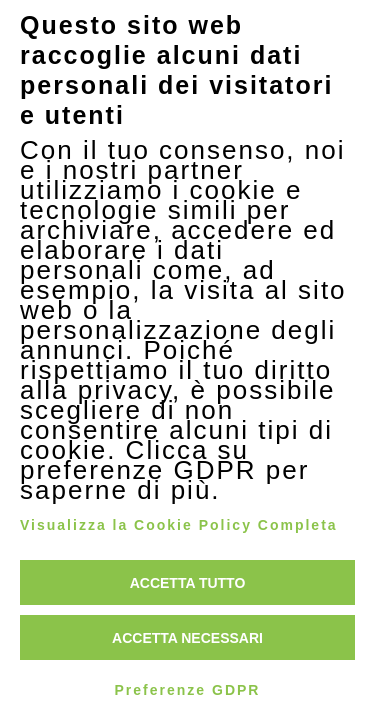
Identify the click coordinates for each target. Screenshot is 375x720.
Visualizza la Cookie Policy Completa (179, 525)
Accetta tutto (188, 583)
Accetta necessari (187, 638)
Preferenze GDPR (188, 690)
